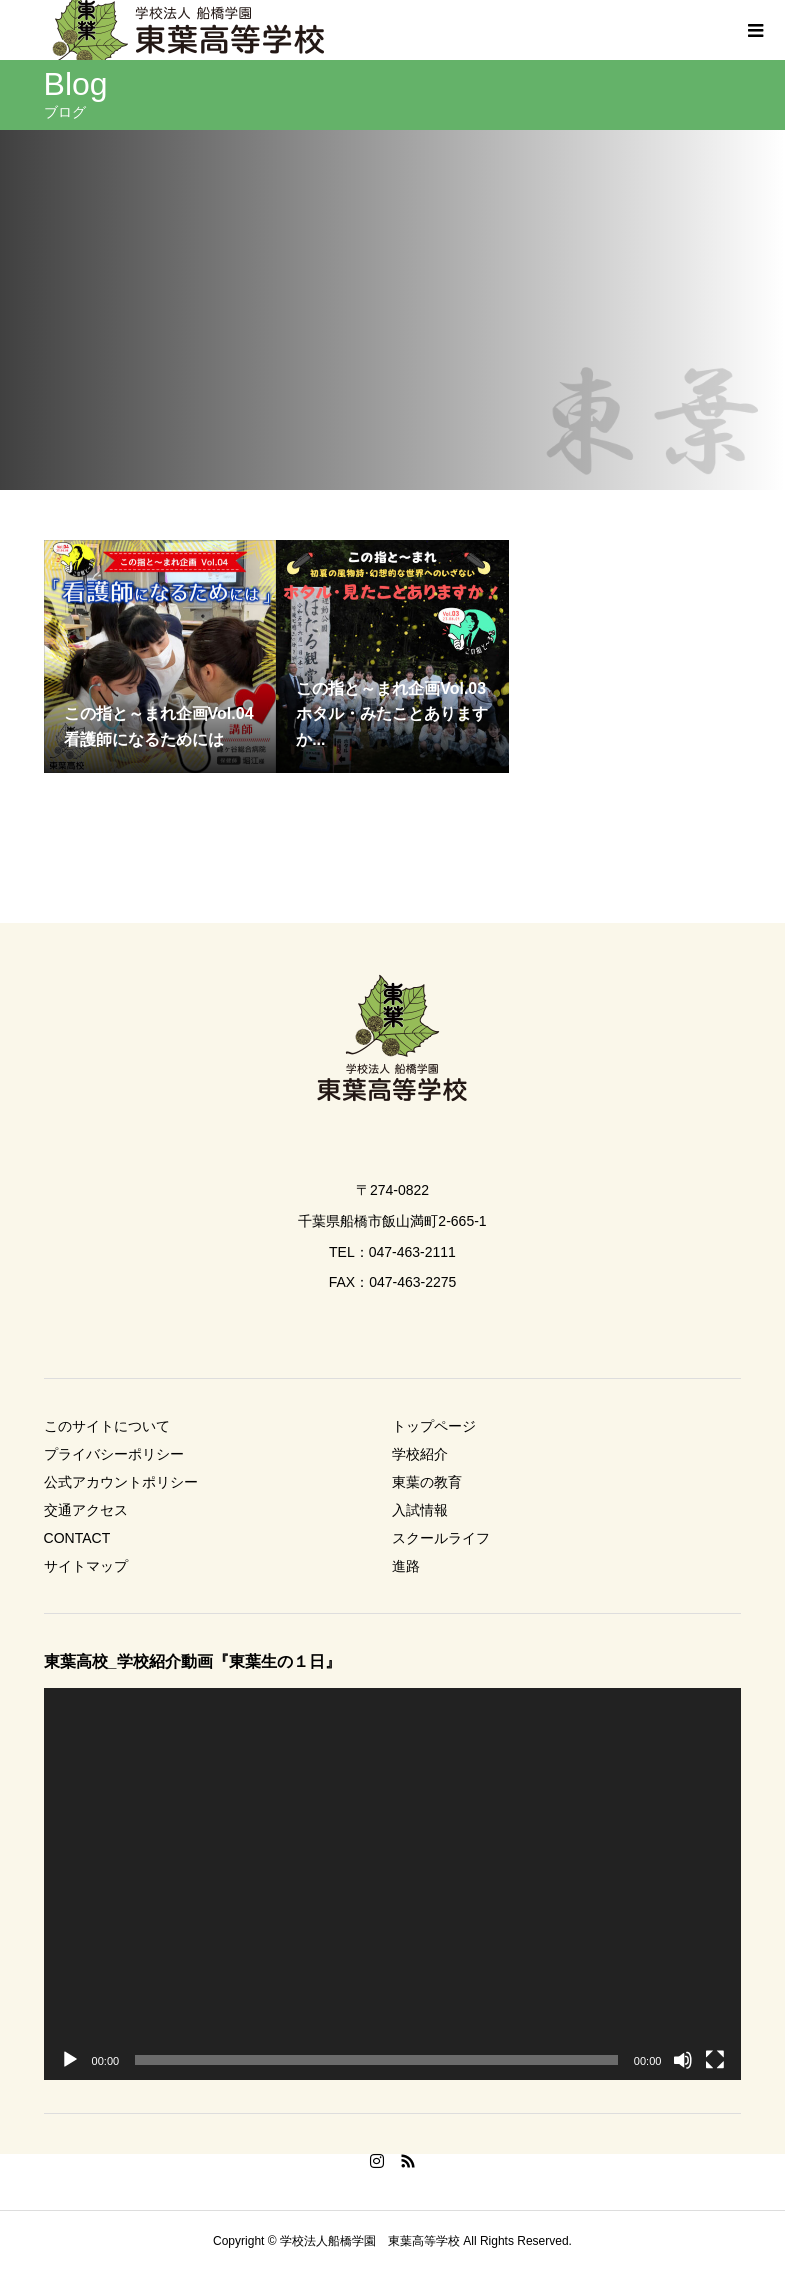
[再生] (70, 2060)
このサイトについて (107, 1426)
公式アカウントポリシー (121, 1482)
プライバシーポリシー (114, 1454)
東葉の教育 (427, 1482)
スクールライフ (441, 1538)
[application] (393, 1884)
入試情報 (420, 1510)
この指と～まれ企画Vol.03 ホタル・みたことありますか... (392, 714)
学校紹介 (420, 1454)
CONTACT (77, 1538)
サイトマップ (86, 1566)
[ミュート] (683, 2060)
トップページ (434, 1426)
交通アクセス (86, 1510)
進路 (406, 1566)
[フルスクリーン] (715, 2060)
